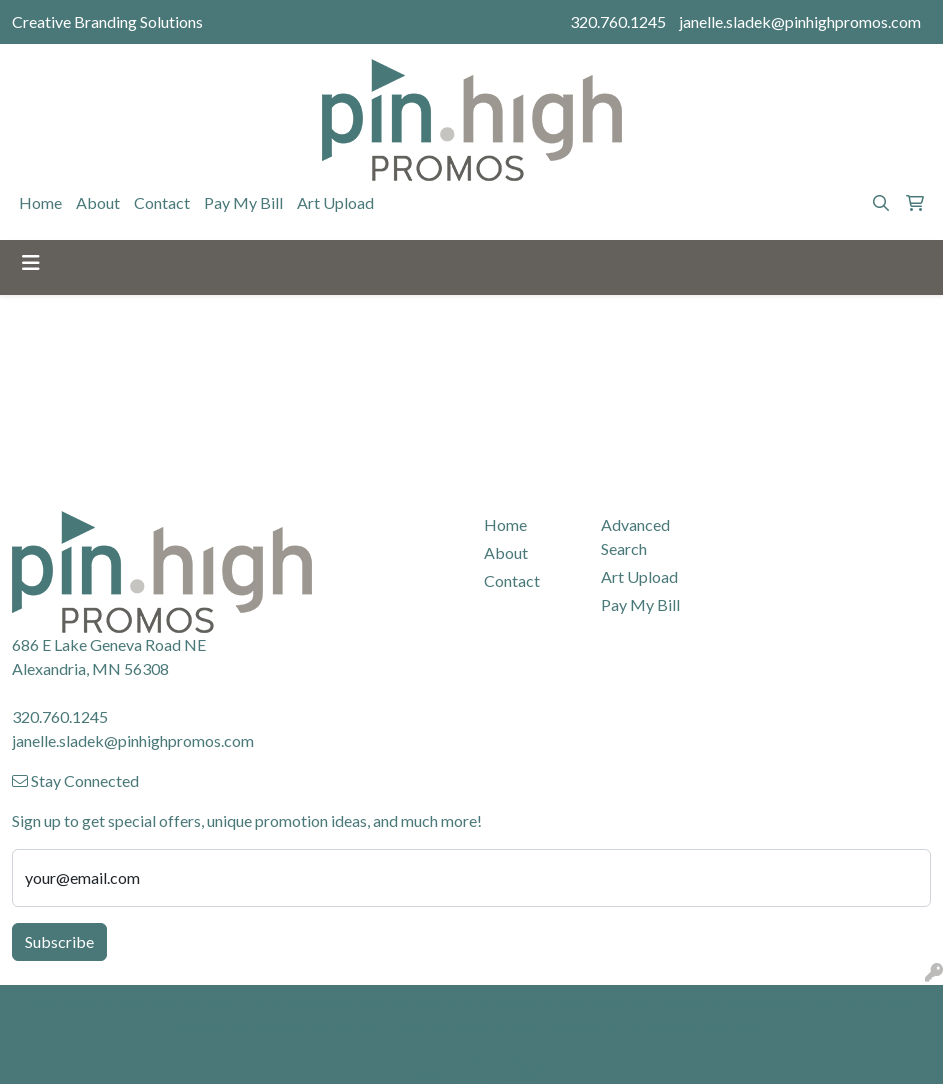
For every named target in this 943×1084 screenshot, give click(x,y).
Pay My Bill (243, 202)
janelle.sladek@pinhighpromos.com (800, 21)
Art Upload (335, 202)
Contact (162, 202)
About (98, 202)
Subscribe (59, 941)
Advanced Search (635, 536)
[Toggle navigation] (31, 262)
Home (40, 202)
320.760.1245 (618, 21)
